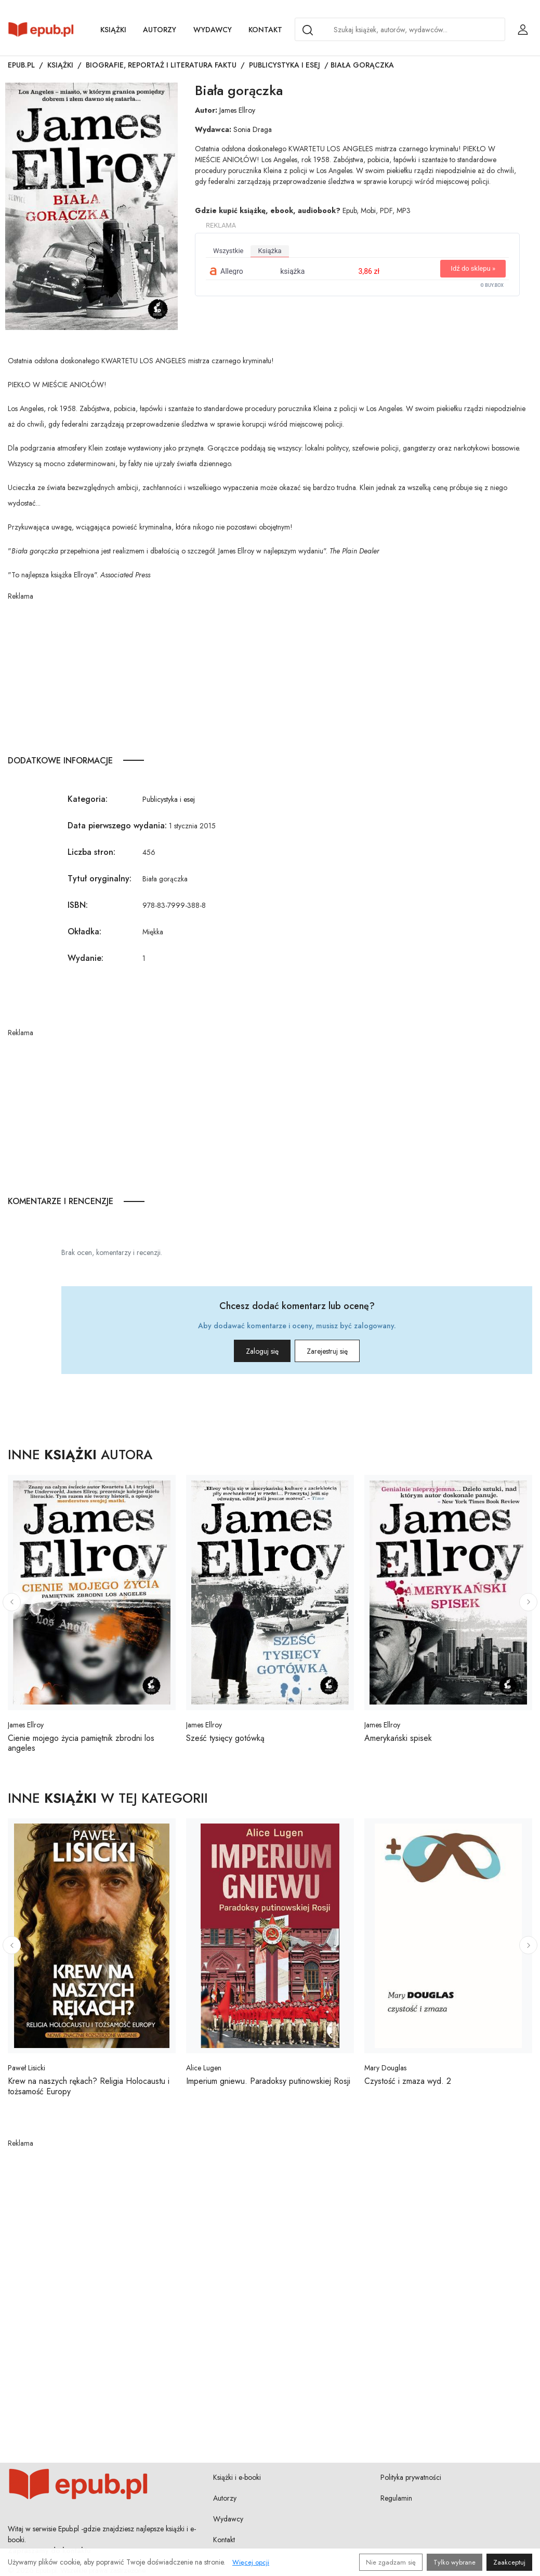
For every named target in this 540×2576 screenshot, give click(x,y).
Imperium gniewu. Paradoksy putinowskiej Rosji (268, 2081)
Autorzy (159, 29)
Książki (113, 29)
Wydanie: (85, 958)
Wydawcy (212, 29)
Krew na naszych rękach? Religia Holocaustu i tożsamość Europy (88, 2086)
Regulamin (396, 2498)
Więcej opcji (250, 2562)
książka (269, 251)
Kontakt (265, 29)
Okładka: (84, 931)
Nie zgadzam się (391, 2562)
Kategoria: (88, 799)
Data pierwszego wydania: (117, 825)
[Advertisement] (270, 674)
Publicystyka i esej (284, 65)
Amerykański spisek (398, 1738)
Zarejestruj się (341, 1351)
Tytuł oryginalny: (99, 878)
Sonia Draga (252, 129)
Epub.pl (21, 65)
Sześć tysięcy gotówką (225, 1738)
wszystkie (228, 251)
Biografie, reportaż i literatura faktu (161, 65)
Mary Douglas (385, 2068)
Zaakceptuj (509, 2562)
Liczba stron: (91, 852)
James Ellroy (237, 110)
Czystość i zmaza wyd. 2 (407, 2081)
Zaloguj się (247, 1351)
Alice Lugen (203, 2068)
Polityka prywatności (410, 2477)
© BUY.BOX (492, 285)
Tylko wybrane (454, 2562)
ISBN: (78, 905)
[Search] (307, 30)
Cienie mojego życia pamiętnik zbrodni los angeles (81, 1743)
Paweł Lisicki (26, 2068)
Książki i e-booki (237, 2477)
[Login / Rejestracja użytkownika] (522, 29)
